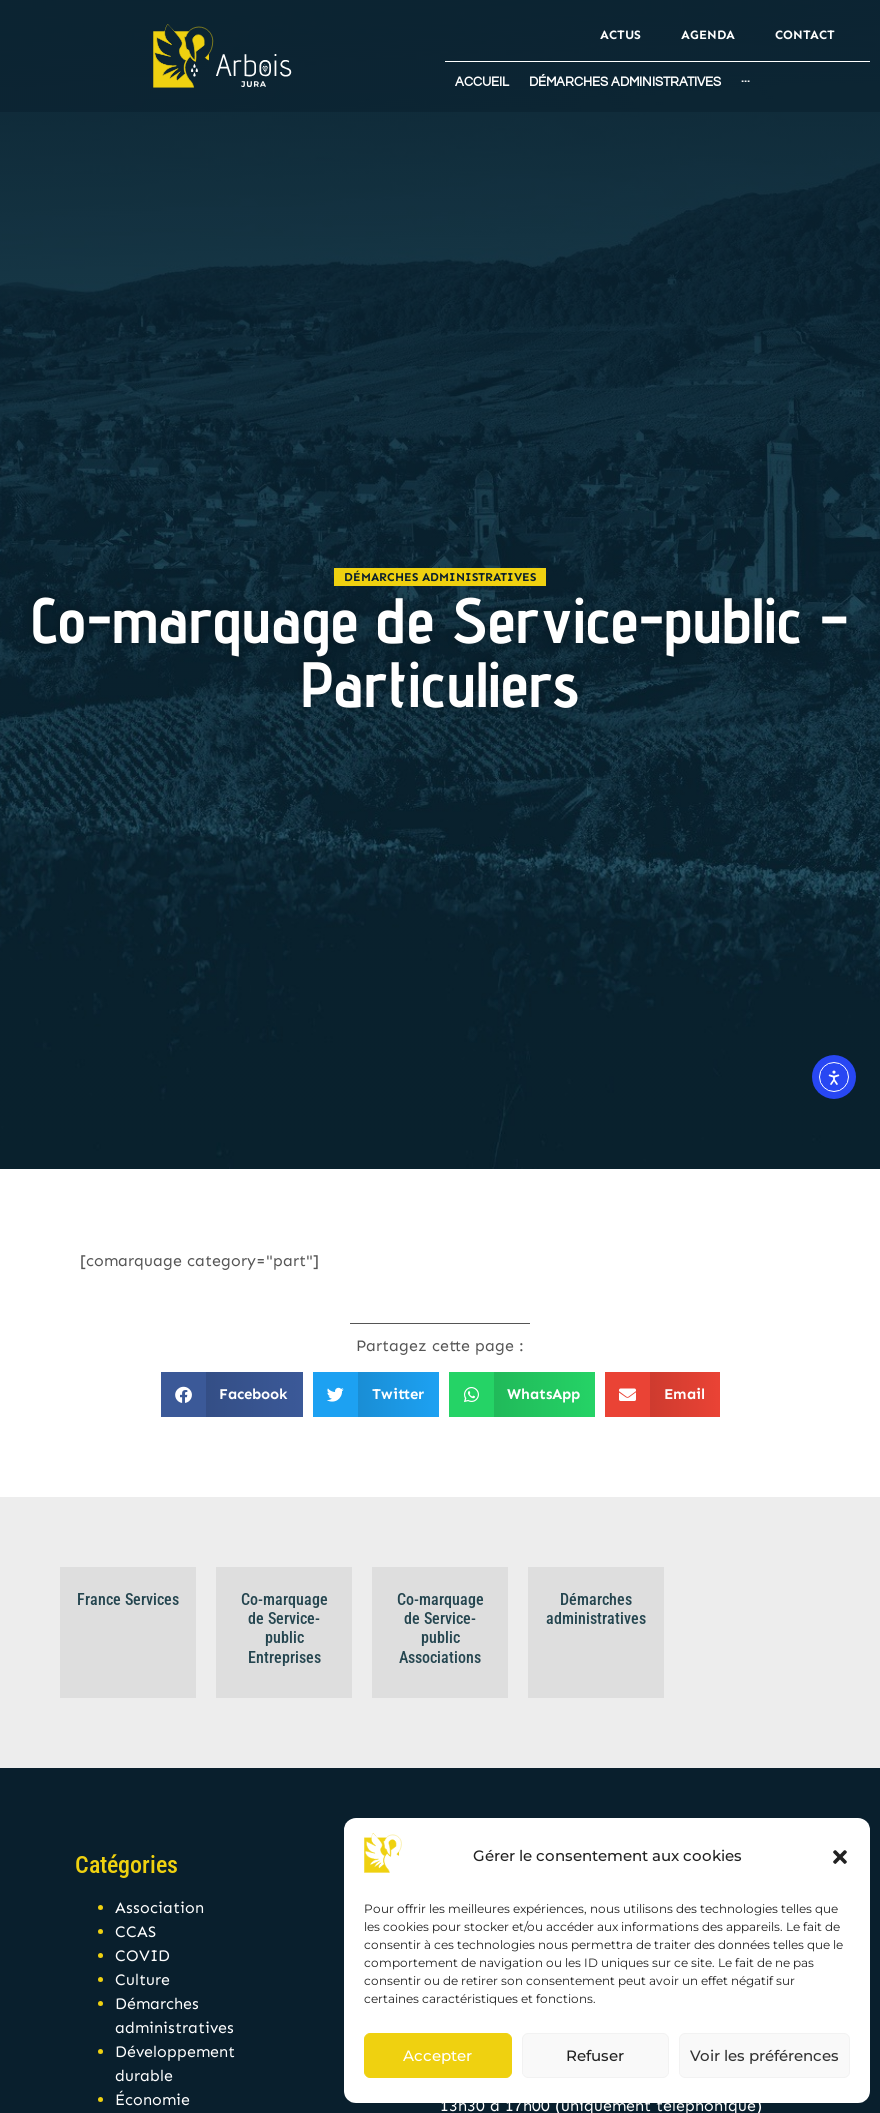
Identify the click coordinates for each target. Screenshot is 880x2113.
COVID (142, 1955)
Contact (805, 34)
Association (159, 1907)
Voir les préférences (764, 2055)
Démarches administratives (440, 577)
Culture (142, 1979)
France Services (128, 1599)
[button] (840, 1857)
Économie (152, 2099)
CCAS (135, 1931)
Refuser (595, 2055)
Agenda (708, 34)
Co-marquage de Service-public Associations (440, 1628)
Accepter (437, 2055)
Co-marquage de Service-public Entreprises (284, 1628)
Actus (620, 34)
